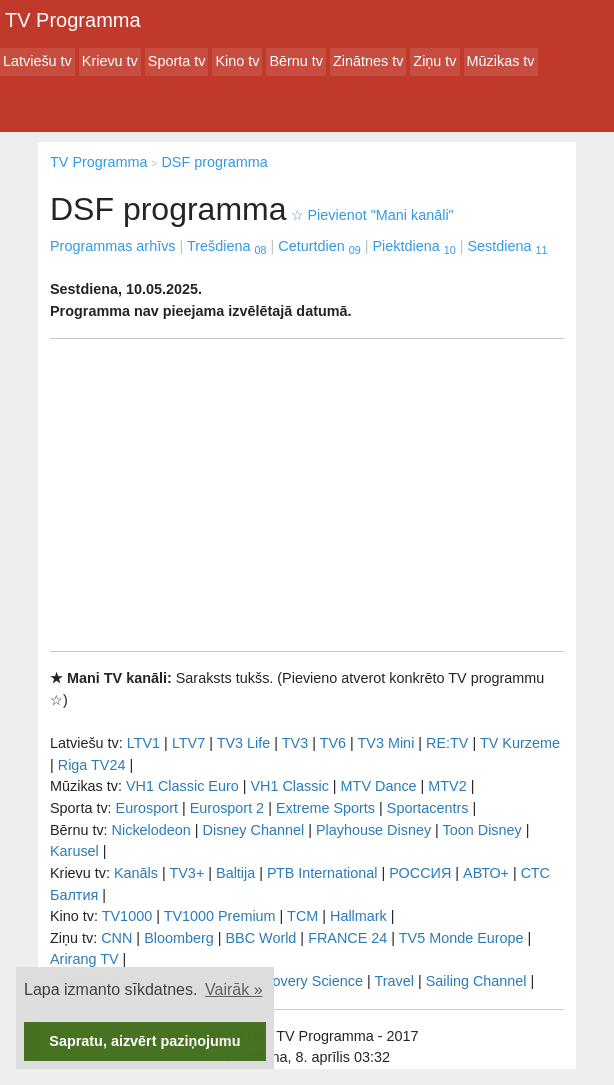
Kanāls (136, 873)
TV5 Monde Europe (461, 938)
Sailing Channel (476, 981)
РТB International (322, 873)
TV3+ (186, 873)
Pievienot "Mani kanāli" (372, 215)
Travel (394, 981)
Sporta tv (177, 61)
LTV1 (143, 743)
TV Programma (73, 20)
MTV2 (447, 786)
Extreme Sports (325, 808)
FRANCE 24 (347, 938)
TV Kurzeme (520, 743)
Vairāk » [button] (234, 989)
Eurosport (147, 808)
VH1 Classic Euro (182, 786)
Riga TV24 (92, 765)
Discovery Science (304, 981)
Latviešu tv (37, 61)
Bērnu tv (296, 61)
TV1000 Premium (220, 916)
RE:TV (447, 743)
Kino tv (237, 61)
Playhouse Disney (373, 830)
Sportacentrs (428, 808)
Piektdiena (413, 246)
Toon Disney (482, 830)
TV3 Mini (386, 743)
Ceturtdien (319, 246)
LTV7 (188, 743)
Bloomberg (179, 938)
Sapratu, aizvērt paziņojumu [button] (144, 1041)
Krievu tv (110, 61)
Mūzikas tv (501, 61)
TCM (302, 916)
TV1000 (127, 916)
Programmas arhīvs (113, 246)
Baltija (235, 873)
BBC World (260, 938)
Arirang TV (84, 959)
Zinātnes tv (368, 61)
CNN (116, 938)
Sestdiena (507, 246)
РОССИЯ (420, 873)
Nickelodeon (151, 830)
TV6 (333, 743)
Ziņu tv (434, 61)
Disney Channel (254, 830)
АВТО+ (486, 873)
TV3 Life (244, 743)
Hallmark (358, 916)
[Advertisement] (307, 495)
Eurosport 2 (227, 808)
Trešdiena (226, 246)
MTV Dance (379, 786)
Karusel (74, 851)
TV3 (295, 743)
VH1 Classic (289, 786)
